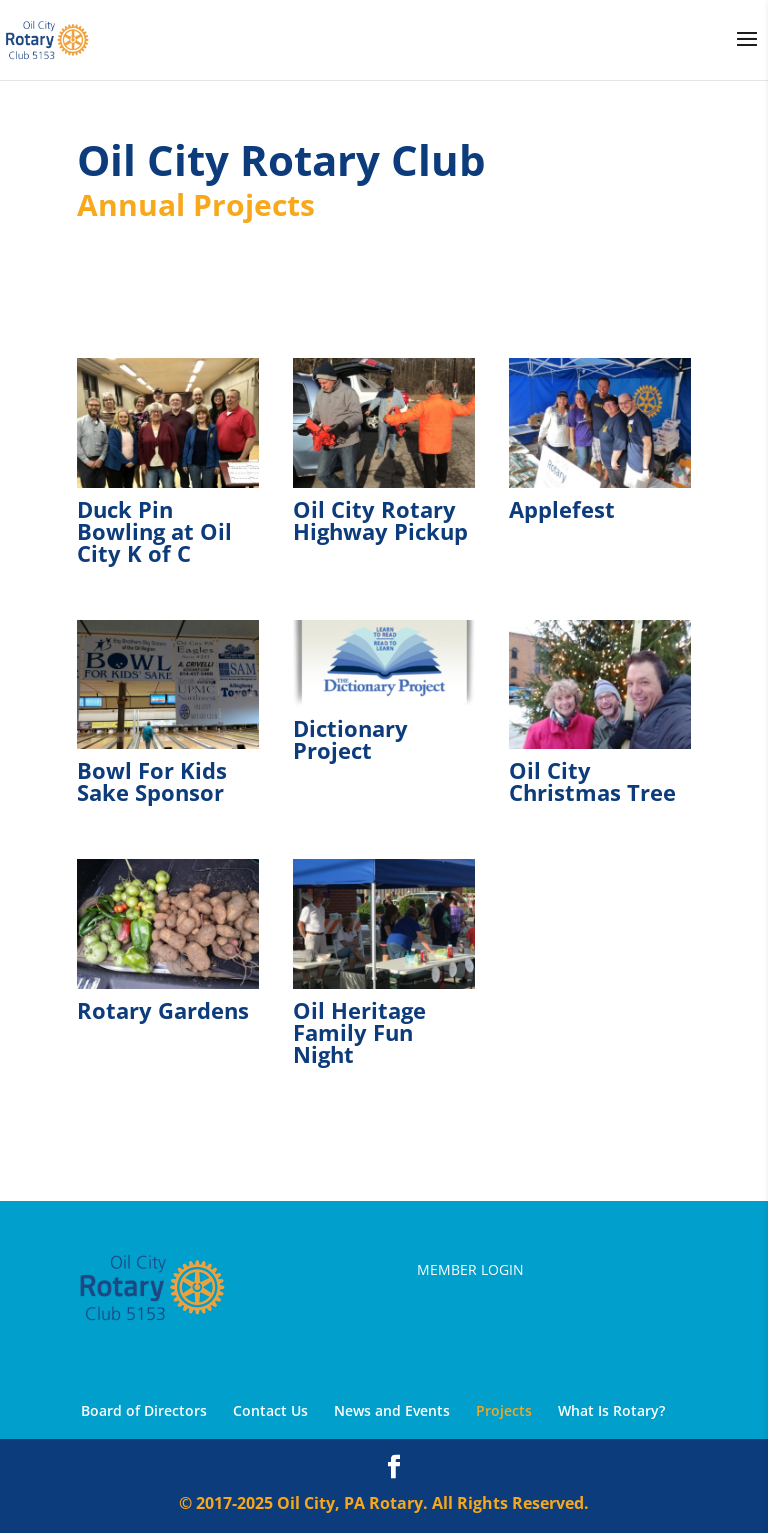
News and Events (392, 1410)
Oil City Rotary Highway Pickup (380, 520)
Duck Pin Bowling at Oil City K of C (154, 531)
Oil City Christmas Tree (592, 781)
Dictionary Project (350, 739)
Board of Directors (144, 1410)
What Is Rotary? (611, 1410)
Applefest (562, 509)
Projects (504, 1410)
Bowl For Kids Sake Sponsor (152, 781)
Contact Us (270, 1410)
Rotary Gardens (163, 1010)
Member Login (470, 1269)
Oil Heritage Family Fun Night (359, 1032)
